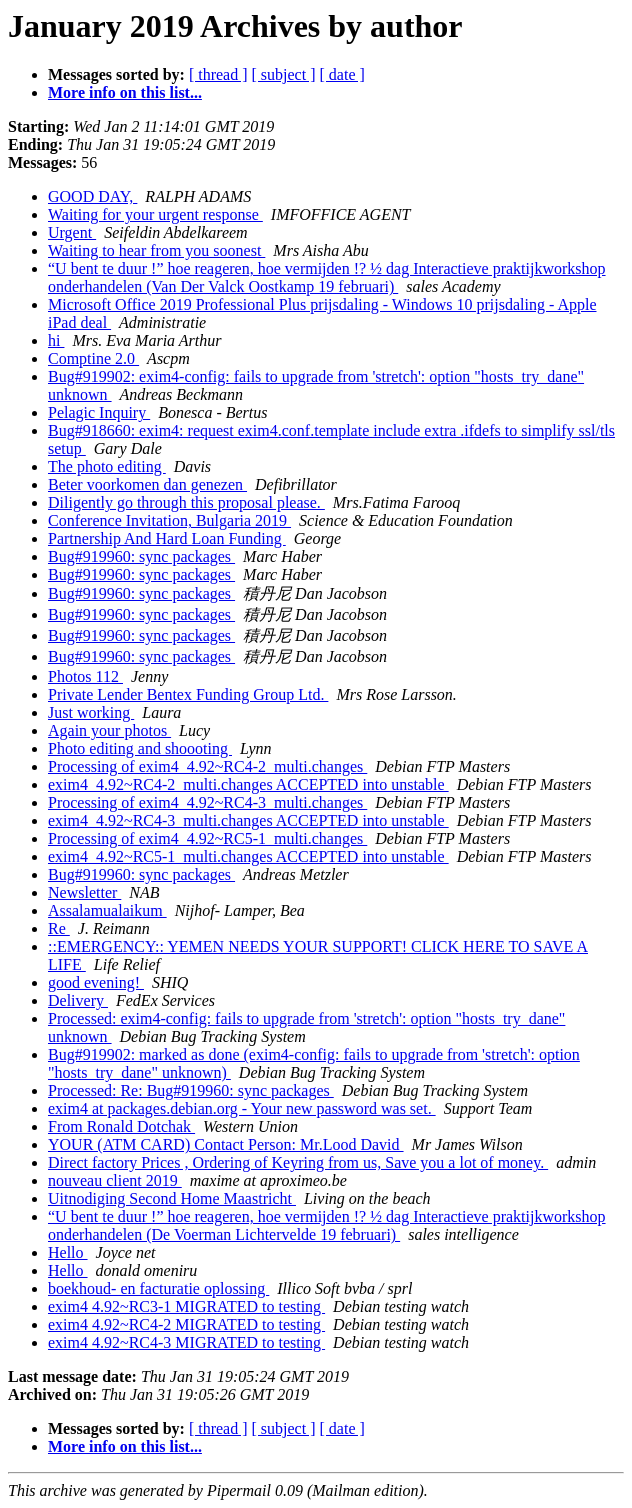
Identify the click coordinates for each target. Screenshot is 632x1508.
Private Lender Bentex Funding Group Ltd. (188, 694)
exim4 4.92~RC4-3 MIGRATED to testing (186, 1342)
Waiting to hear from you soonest (156, 250)
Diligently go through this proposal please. (186, 502)
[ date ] (342, 74)
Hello (68, 1252)
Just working (91, 712)
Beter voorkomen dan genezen (147, 484)
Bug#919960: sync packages (141, 556)
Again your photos (109, 730)
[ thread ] (218, 74)
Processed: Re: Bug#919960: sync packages (191, 1090)
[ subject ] (284, 74)
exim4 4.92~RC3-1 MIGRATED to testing (186, 1306)
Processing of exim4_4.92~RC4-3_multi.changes (207, 802)
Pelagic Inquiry (99, 412)
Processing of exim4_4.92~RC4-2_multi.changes (207, 766)
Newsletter (84, 892)
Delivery (78, 1000)
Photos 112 (85, 676)
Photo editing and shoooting (140, 748)
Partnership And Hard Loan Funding (167, 538)
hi (56, 340)
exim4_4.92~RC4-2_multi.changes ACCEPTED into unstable (248, 784)
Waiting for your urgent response (155, 214)
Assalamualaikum (107, 910)
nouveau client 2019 (115, 1180)
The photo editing (107, 466)
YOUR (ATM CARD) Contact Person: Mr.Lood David (226, 1144)
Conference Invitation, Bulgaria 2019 (169, 520)
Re (59, 928)
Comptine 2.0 (93, 358)
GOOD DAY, (92, 196)
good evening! (96, 982)
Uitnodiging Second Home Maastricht (172, 1198)
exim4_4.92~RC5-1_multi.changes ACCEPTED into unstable (248, 856)
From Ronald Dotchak (121, 1126)
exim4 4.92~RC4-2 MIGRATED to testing (186, 1324)
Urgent (72, 232)
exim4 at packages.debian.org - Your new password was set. (242, 1108)
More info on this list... (125, 92)
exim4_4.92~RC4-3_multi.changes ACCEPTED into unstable (248, 820)
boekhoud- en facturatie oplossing (158, 1288)
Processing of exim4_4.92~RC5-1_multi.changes (207, 838)
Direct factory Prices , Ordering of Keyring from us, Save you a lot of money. (298, 1162)
